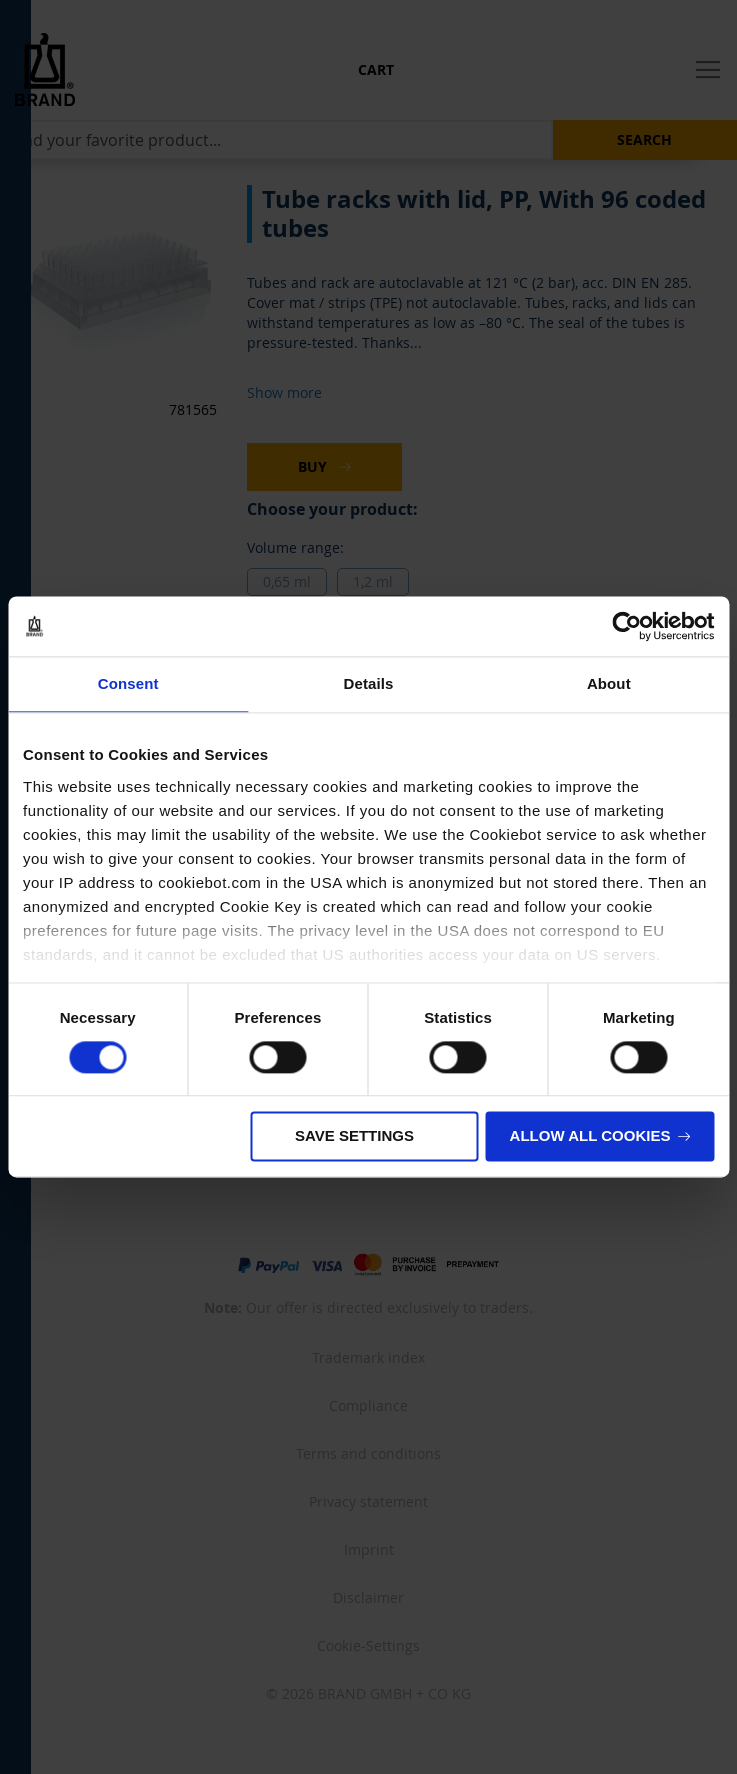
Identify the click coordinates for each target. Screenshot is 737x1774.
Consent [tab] (128, 683)
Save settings (354, 1136)
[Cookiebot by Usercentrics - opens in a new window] (626, 626)
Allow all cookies (590, 1136)
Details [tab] (369, 683)
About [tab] (609, 683)
